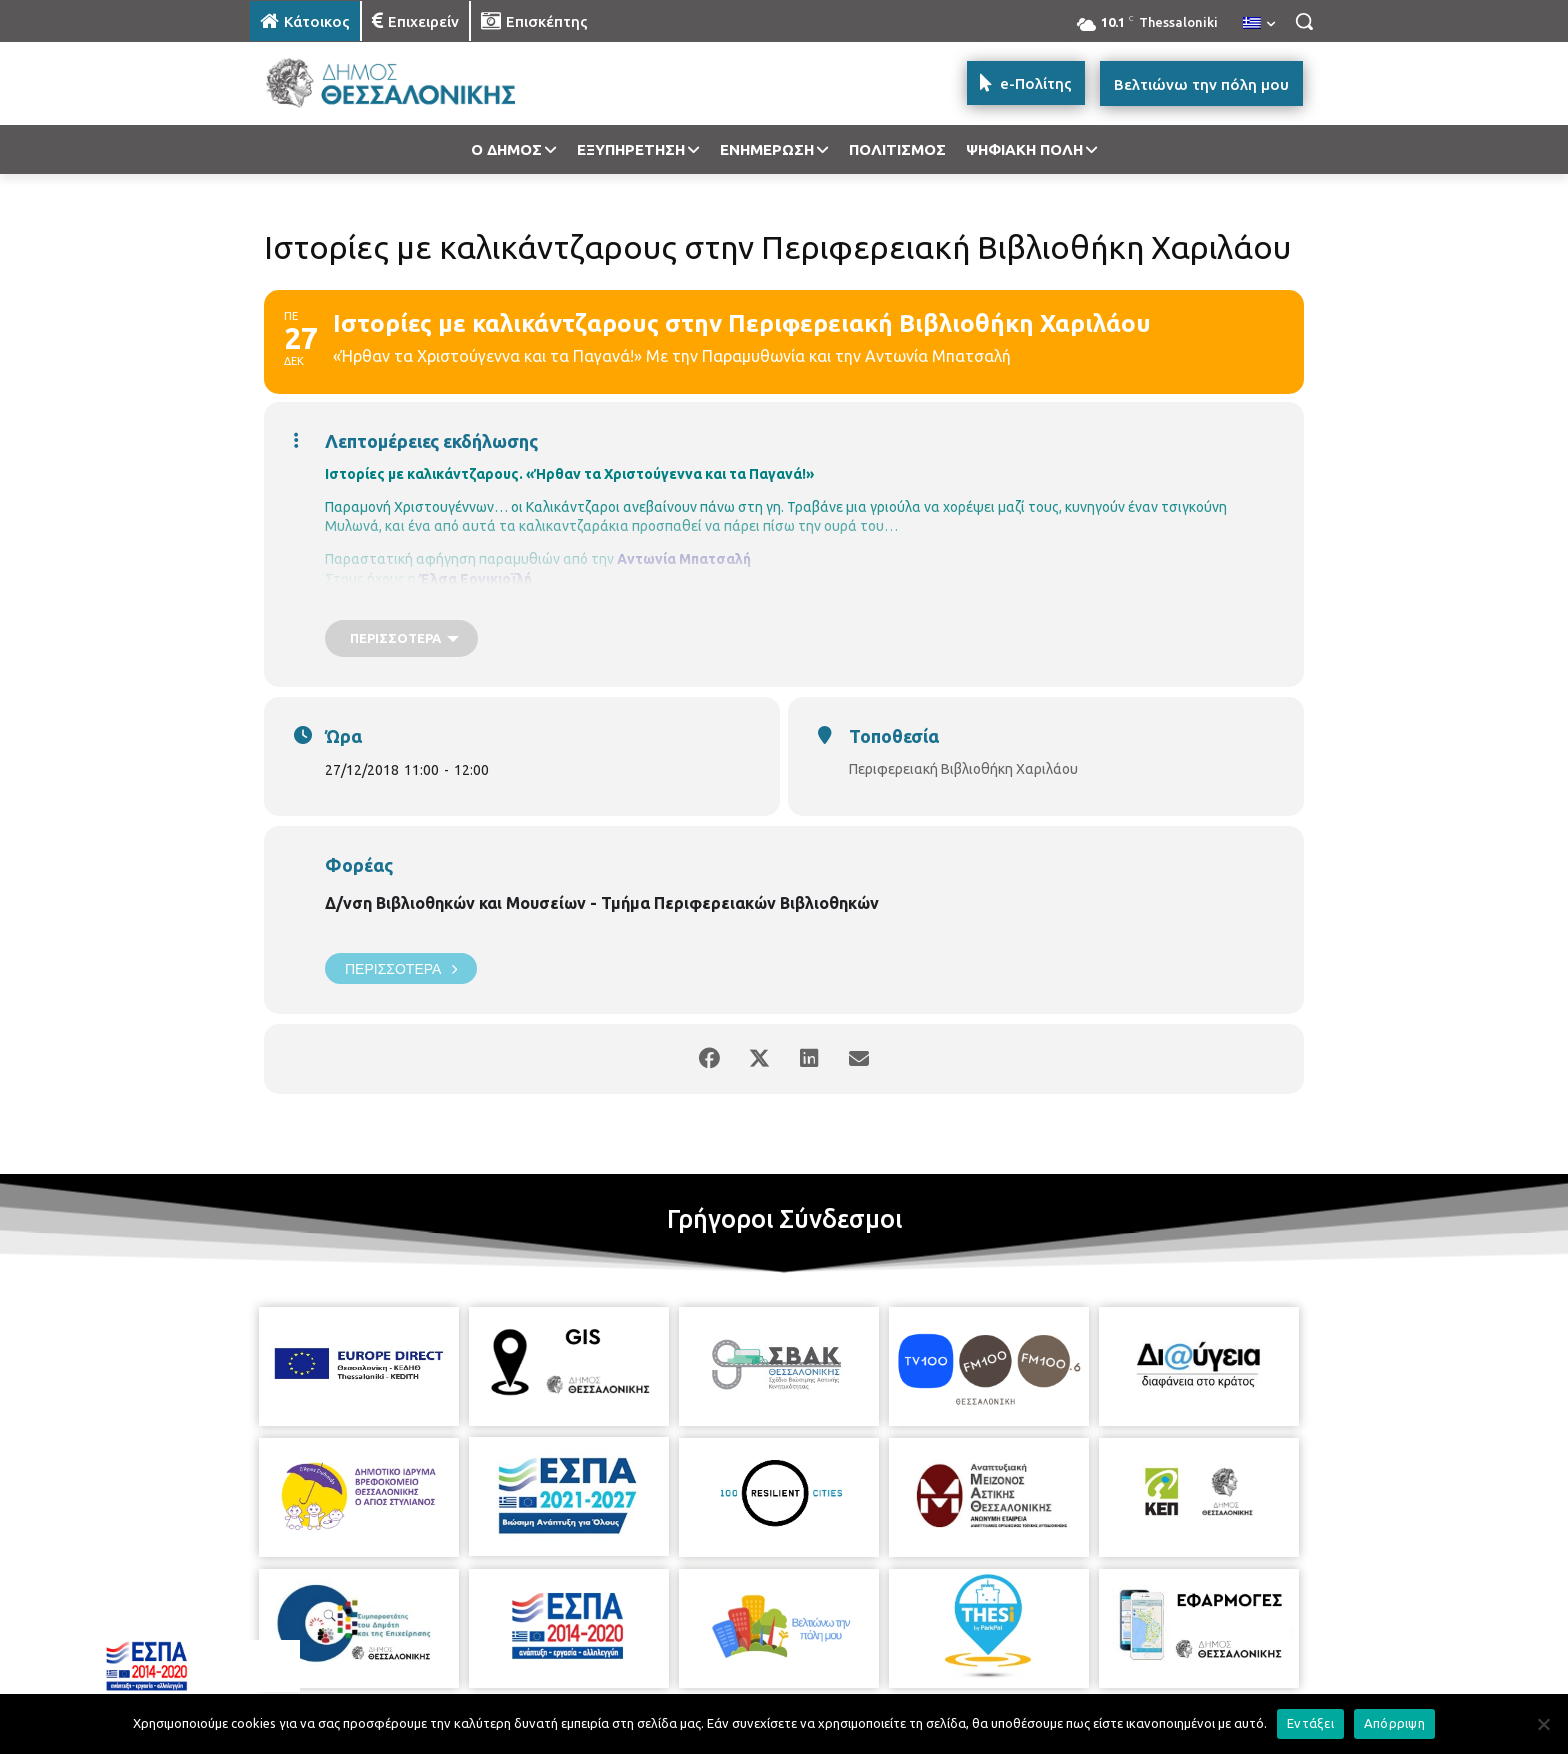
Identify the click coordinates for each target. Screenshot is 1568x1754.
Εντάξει (1310, 1723)
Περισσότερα (401, 968)
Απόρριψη (1394, 1723)
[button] (1304, 21)
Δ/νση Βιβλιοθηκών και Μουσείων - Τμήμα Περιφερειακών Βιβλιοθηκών (602, 903)
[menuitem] (1259, 24)
